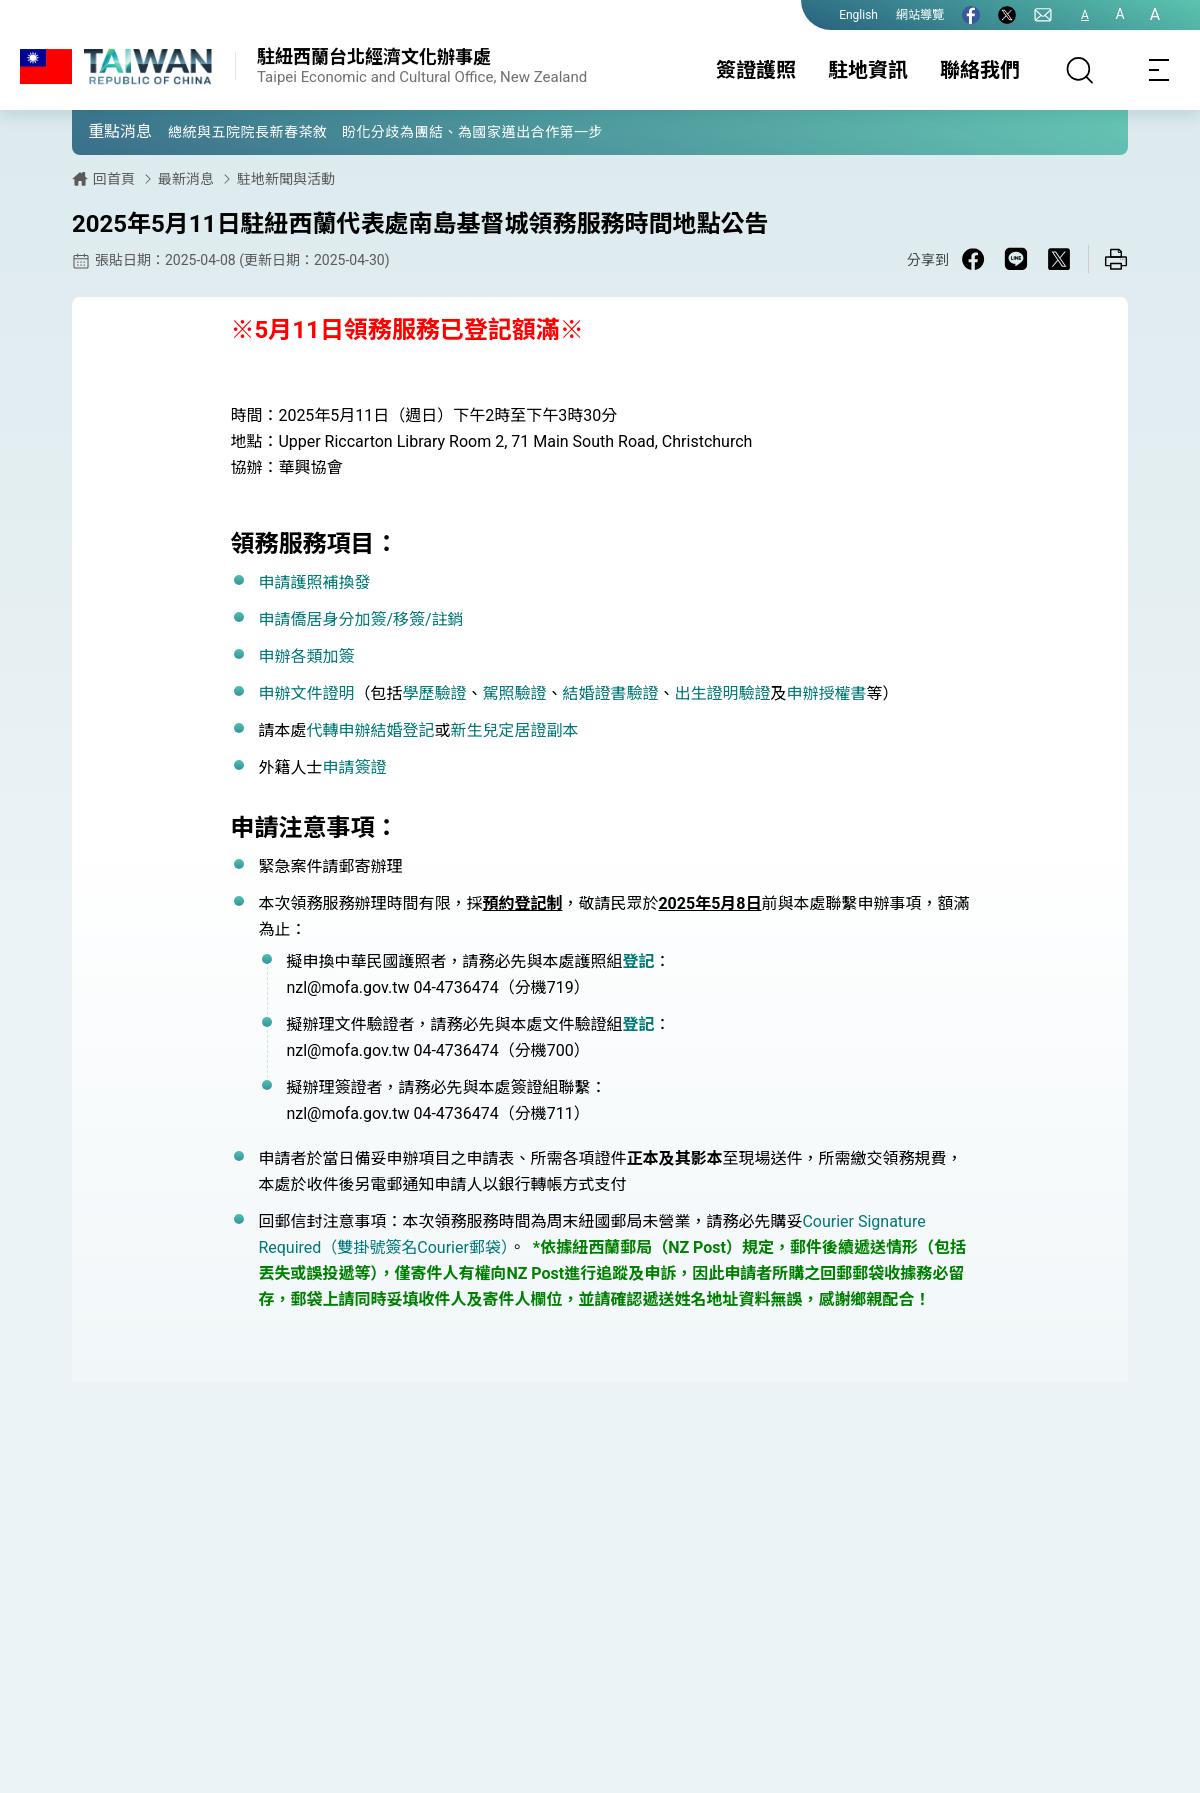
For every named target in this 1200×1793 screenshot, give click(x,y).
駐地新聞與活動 (286, 179)
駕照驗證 (514, 693)
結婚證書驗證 (610, 693)
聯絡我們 (980, 70)
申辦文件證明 (306, 693)
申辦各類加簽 (306, 656)
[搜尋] (1080, 70)
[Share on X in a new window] (1059, 259)
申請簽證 (354, 767)
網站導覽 (920, 15)
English (858, 15)
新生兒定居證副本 (514, 730)
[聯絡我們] (1043, 15)
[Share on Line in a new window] (1016, 259)
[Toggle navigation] (1160, 70)
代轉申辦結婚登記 (370, 730)
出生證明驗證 (723, 693)
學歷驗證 (434, 693)
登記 (638, 961)
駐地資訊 (868, 70)
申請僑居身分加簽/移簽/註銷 (360, 619)
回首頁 (114, 179)
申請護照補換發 (314, 582)
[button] (102, 131)
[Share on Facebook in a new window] (973, 259)
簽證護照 (756, 70)
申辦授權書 (827, 693)
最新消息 (186, 179)
